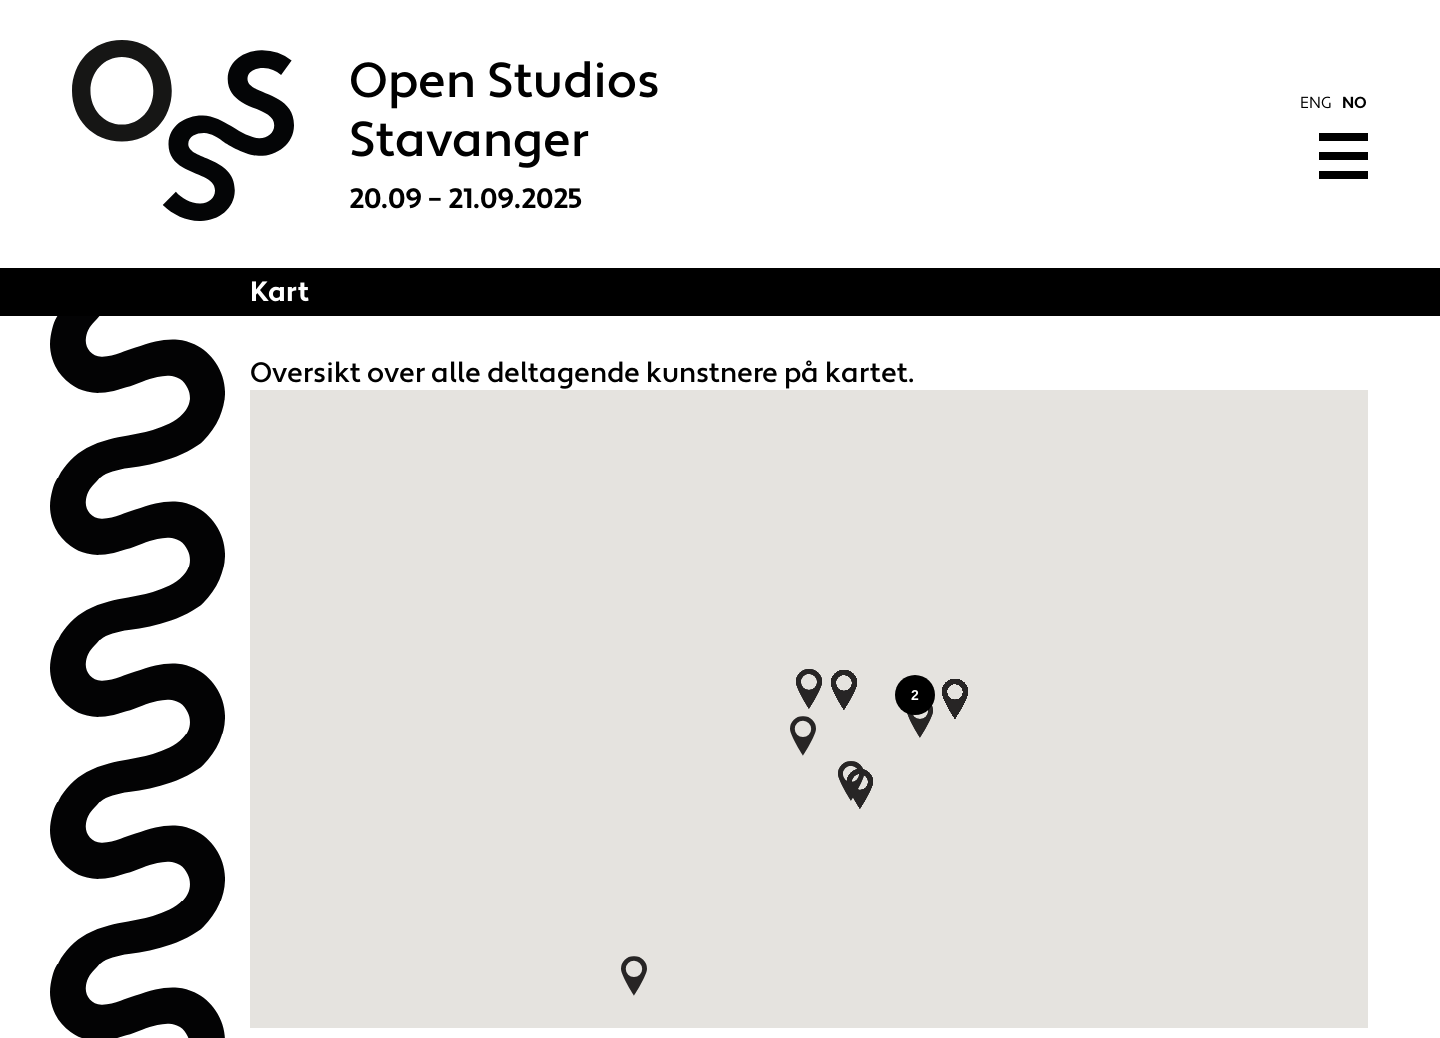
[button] (844, 690)
